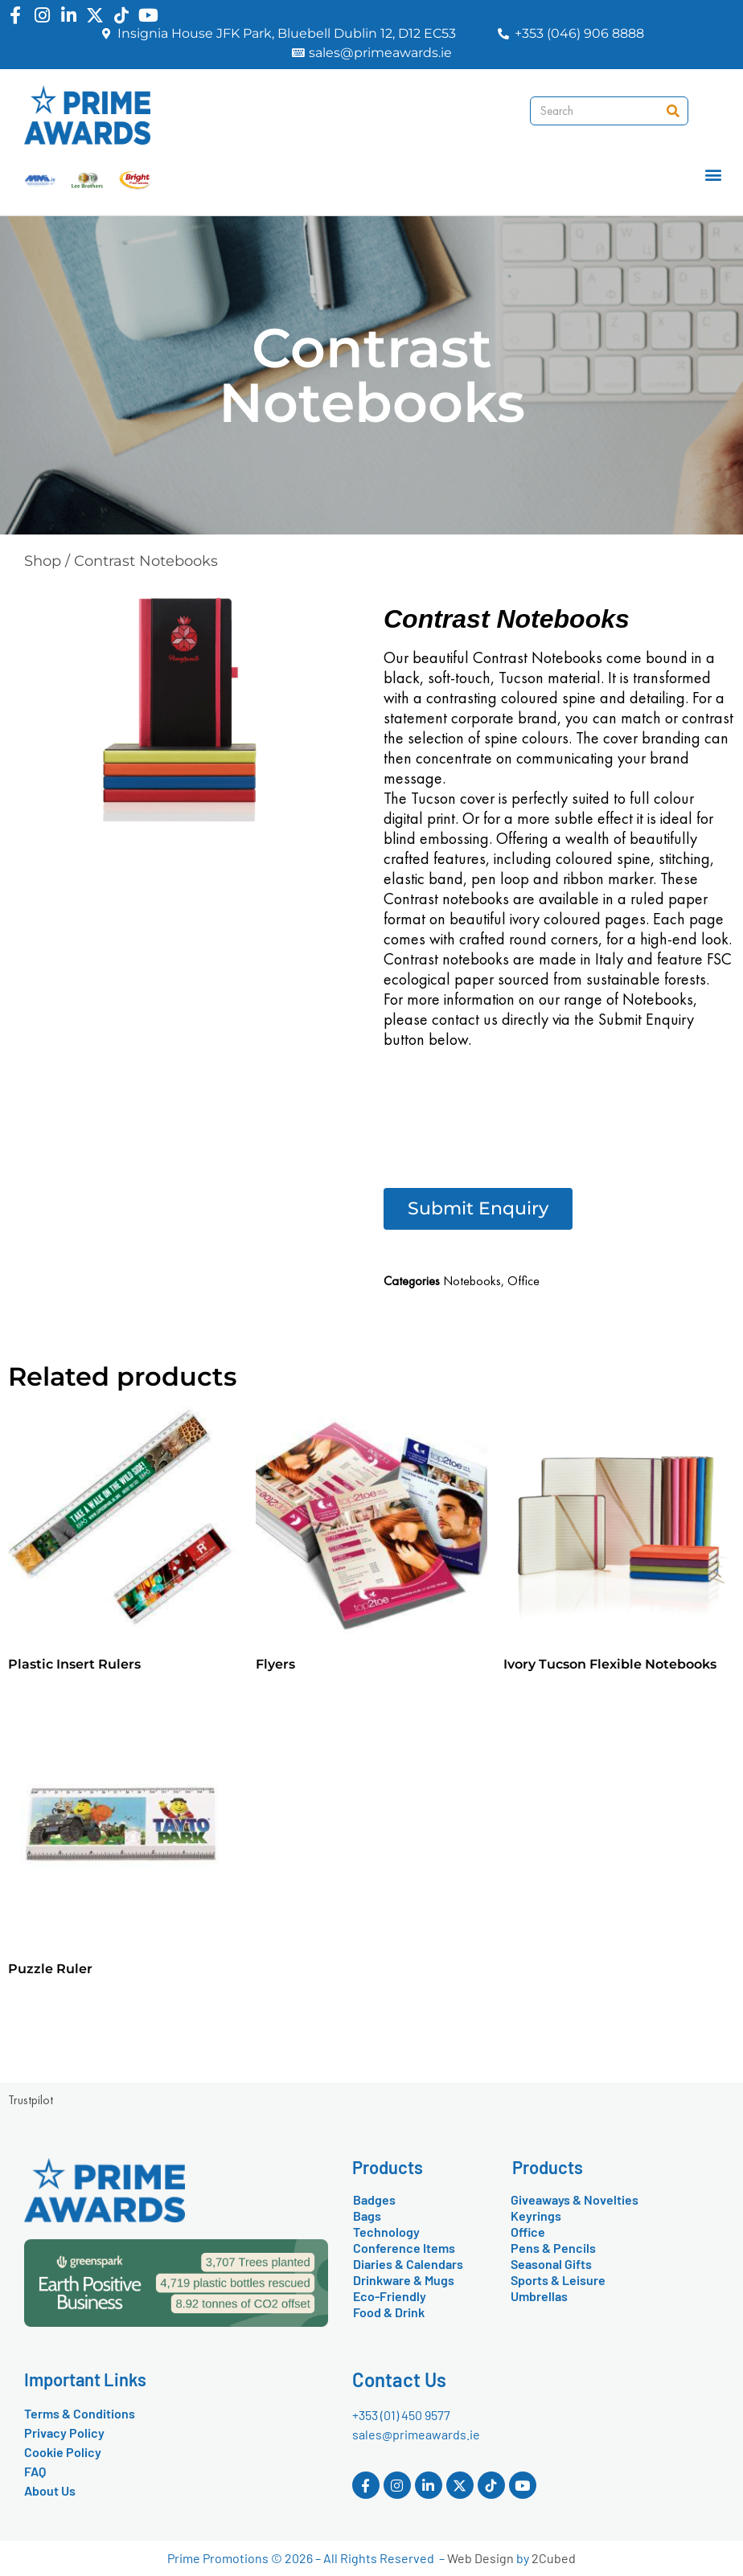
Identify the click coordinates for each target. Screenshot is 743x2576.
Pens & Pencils (553, 2247)
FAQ (35, 2471)
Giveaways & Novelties (574, 2199)
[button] (713, 175)
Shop (42, 561)
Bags (367, 2215)
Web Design (480, 2558)
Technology (386, 2231)
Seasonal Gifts (551, 2263)
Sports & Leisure (558, 2279)
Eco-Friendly (389, 2296)
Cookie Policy (62, 2451)
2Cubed (554, 2558)
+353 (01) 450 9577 (401, 2414)
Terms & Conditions (79, 2413)
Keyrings (536, 2215)
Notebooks (472, 1280)
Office (523, 1280)
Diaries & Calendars (408, 2263)
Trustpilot (30, 2099)
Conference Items (404, 2247)
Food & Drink (389, 2312)
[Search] (673, 111)
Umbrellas (539, 2296)
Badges (374, 2199)
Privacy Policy (64, 2432)
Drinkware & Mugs (403, 2279)
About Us (50, 2490)
